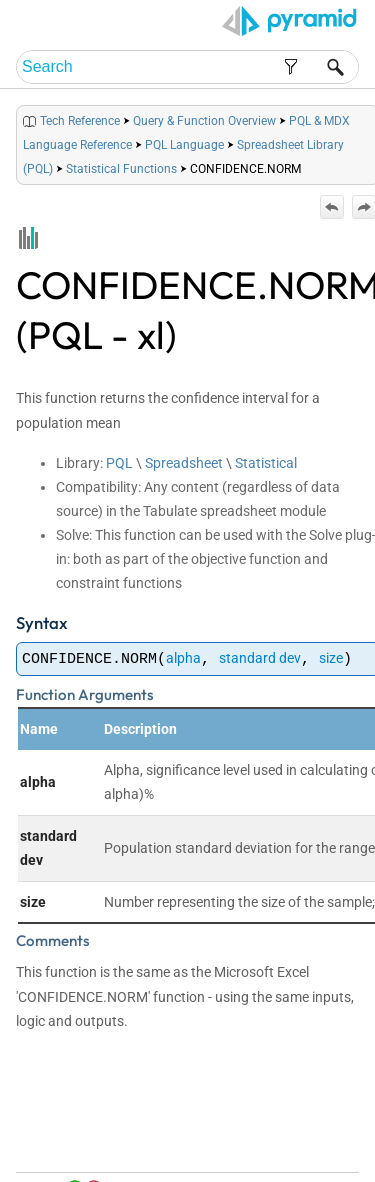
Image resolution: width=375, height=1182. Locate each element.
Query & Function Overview (204, 121)
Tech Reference (80, 121)
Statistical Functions (121, 169)
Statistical (266, 463)
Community (275, 1162)
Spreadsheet (184, 463)
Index (333, 1143)
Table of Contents (267, 1143)
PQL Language (184, 145)
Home (199, 1143)
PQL (119, 463)
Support (332, 1162)
